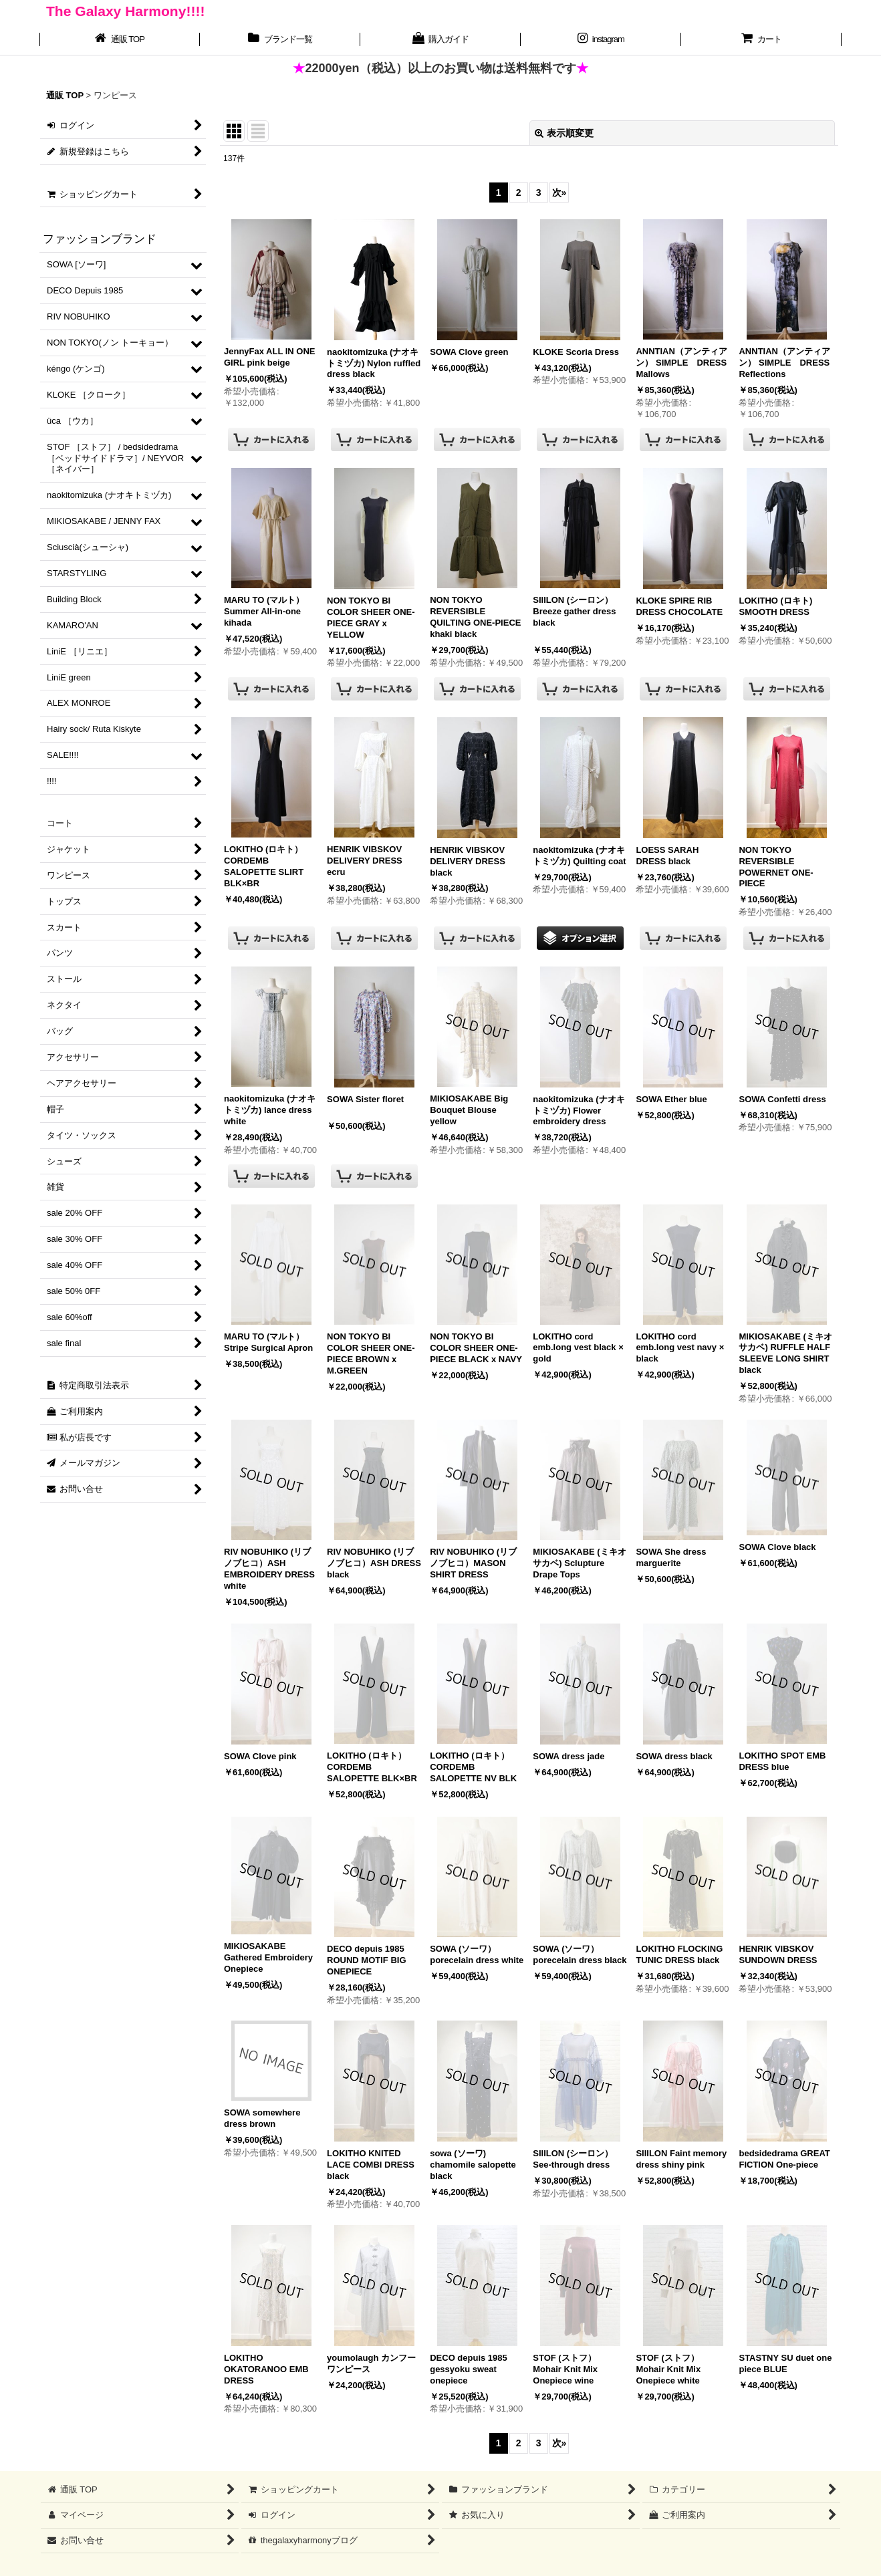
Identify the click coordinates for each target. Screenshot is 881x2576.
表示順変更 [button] (564, 133)
